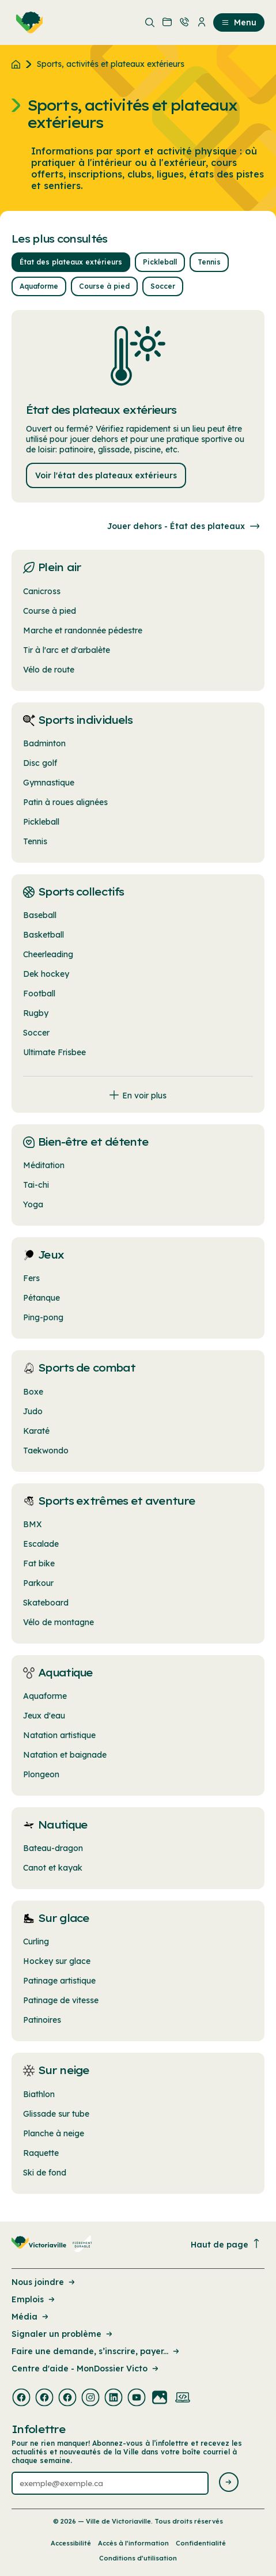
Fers (31, 1278)
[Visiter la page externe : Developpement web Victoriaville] (182, 2398)
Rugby (35, 1013)
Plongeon (41, 1774)
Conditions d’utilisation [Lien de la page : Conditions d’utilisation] (138, 2558)
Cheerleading (48, 954)
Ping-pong (43, 1317)
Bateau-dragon (53, 1848)
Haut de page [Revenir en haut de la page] (226, 2244)
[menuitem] (27, 22)
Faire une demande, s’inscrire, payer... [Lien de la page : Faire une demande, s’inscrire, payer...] (96, 2351)
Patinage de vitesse (61, 2000)
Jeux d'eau (44, 1715)
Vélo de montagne (58, 1622)
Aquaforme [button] (39, 286)
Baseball (39, 915)
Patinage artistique (59, 1981)
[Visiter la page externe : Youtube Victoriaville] (136, 2398)
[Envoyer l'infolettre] (228, 2483)
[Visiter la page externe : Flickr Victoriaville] (159, 2398)
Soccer (36, 1033)
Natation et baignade (65, 1755)
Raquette (41, 2153)
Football (39, 993)
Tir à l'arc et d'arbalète (66, 650)
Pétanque (41, 1298)
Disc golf (40, 763)
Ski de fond (44, 2172)
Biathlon (39, 2094)
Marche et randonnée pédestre (82, 630)
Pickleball (41, 822)
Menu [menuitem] (238, 22)
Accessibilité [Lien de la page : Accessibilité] (71, 2543)
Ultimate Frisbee (54, 1052)
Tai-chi (36, 1185)
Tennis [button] (209, 262)
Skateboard (46, 1602)
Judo (33, 1411)
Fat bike (39, 1563)
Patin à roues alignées (65, 802)
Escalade (41, 1544)
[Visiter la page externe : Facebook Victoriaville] (21, 2398)
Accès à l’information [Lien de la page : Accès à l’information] (133, 2543)
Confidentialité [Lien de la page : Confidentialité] (201, 2543)
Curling (36, 1941)
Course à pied (49, 611)
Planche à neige (53, 2133)
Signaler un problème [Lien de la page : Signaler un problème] (63, 2334)
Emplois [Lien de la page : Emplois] (34, 2299)
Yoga (33, 1204)
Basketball (43, 935)
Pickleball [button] (160, 262)
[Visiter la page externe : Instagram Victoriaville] (90, 2398)
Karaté (36, 1431)
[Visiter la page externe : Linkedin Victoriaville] (113, 2398)
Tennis (35, 841)
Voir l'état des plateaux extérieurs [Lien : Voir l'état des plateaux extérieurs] (106, 475)
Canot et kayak (52, 1868)
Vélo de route (48, 669)
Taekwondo (46, 1450)
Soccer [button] (162, 286)
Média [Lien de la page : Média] (31, 2316)
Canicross (42, 591)
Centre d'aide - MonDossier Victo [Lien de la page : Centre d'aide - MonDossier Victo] (86, 2368)
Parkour (38, 1583)
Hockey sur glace (56, 1961)
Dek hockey (46, 974)
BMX (32, 1524)
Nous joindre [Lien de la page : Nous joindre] (44, 2282)
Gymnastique (48, 782)
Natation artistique (59, 1735)
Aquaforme (45, 1696)
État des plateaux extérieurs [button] (71, 262)
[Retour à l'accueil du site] (19, 64)
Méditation (44, 1165)
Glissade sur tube (56, 2114)
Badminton (44, 743)
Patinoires (42, 2020)
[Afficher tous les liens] (138, 1088)
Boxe (33, 1392)
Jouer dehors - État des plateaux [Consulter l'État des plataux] (185, 526)
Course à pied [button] (104, 286)
